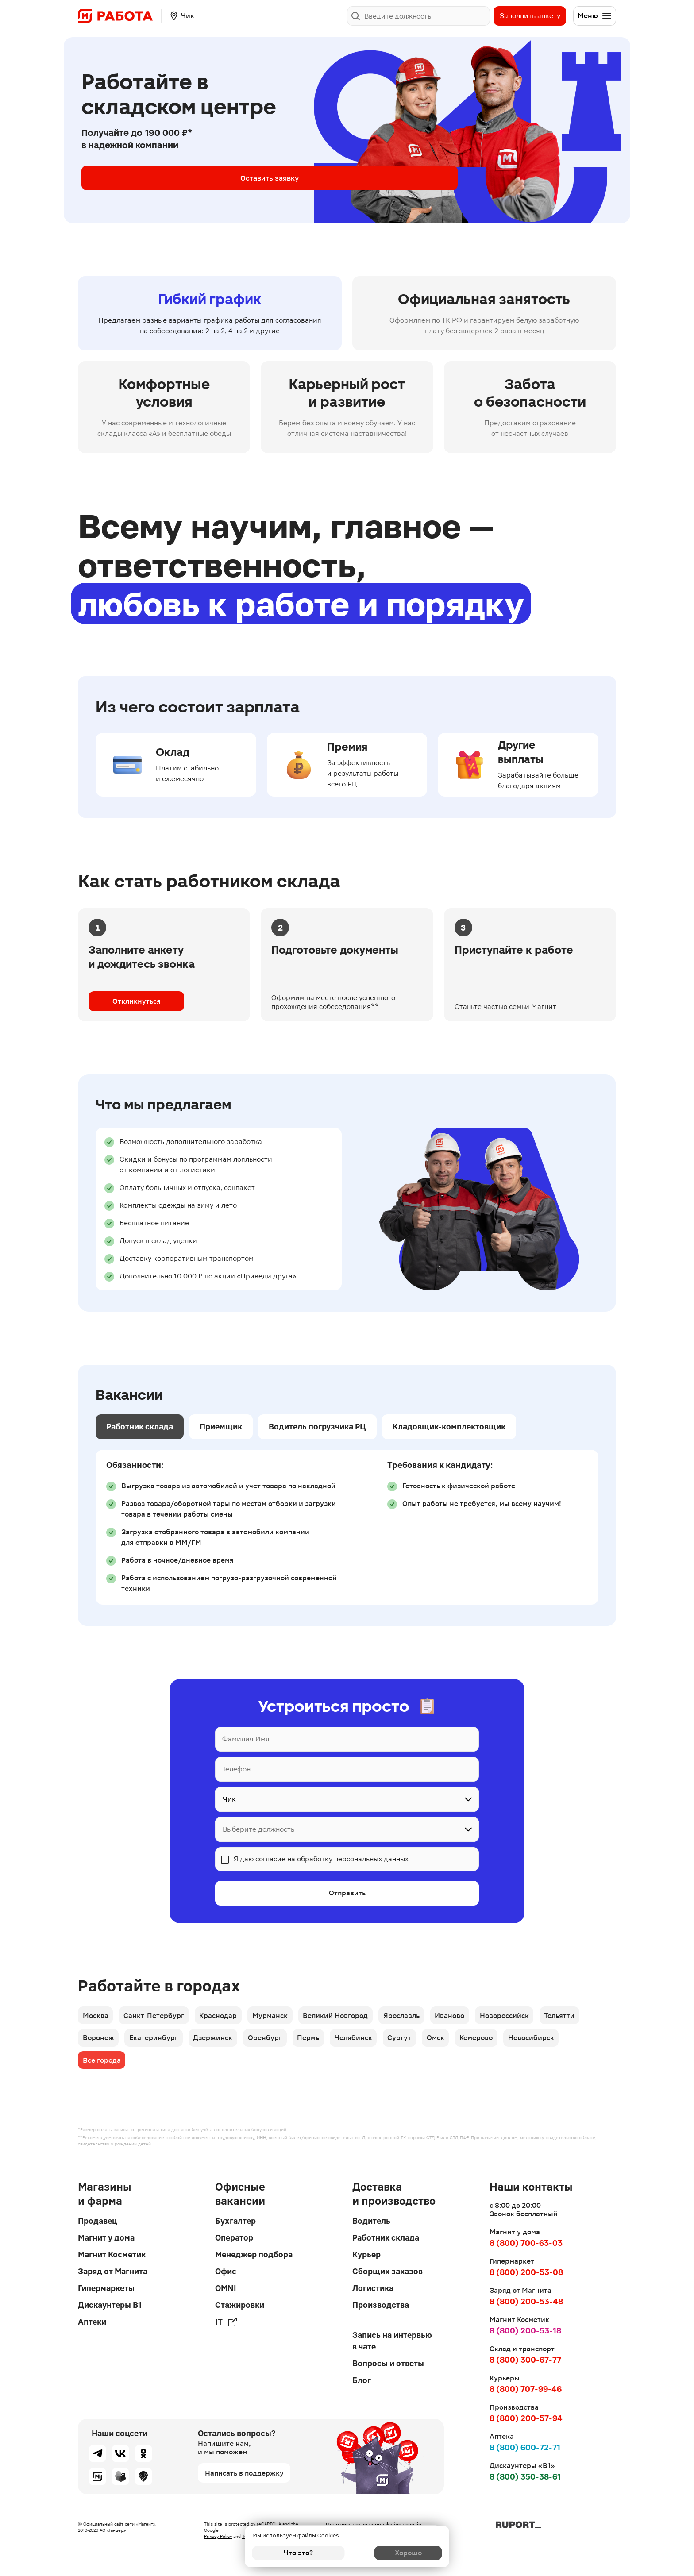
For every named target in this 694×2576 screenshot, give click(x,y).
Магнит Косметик (112, 2254)
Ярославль (414, 2017)
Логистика (372, 2288)
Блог (361, 2380)
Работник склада (139, 1426)
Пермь (319, 2041)
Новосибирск (554, 2041)
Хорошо (395, 2553)
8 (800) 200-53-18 (525, 2330)
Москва (96, 2017)
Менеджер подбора (254, 2254)
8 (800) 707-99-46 (526, 2389)
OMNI (225, 2288)
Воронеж (99, 2041)
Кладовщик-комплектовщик (449, 1426)
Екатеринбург (156, 2041)
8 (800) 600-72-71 (525, 2447)
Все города (102, 2066)
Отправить (347, 1894)
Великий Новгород (345, 2017)
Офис (225, 2271)
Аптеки (92, 2321)
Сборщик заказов (387, 2271)
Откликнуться (136, 1001)
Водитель (371, 2221)
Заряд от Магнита (112, 2271)
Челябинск (366, 2041)
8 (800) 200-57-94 (526, 2418)
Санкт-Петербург (157, 2017)
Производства (380, 2305)
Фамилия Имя (246, 1739)
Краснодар (224, 2017)
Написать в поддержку (244, 2473)
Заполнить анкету (530, 16)
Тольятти (579, 2017)
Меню (595, 16)
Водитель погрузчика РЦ (317, 1426)
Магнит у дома (106, 2237)
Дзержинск (218, 2041)
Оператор (234, 2237)
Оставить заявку (152, 177)
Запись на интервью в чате (392, 2340)
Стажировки (239, 2305)
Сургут (415, 2041)
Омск (453, 2041)
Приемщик (221, 1426)
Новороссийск (522, 2017)
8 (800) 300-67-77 (525, 2359)
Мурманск (278, 2017)
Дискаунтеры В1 (110, 2305)
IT (226, 2322)
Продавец (97, 2221)
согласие (270, 1859)
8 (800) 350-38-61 (525, 2476)
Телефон (236, 1769)
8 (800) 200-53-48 (526, 2301)
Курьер (366, 2254)
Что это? (298, 2553)
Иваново (465, 2017)
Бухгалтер (235, 2221)
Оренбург (273, 2041)
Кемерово (496, 2041)
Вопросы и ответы (388, 2363)
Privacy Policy (218, 2536)
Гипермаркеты (106, 2288)
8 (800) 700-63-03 (526, 2243)
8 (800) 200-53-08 (526, 2272)
